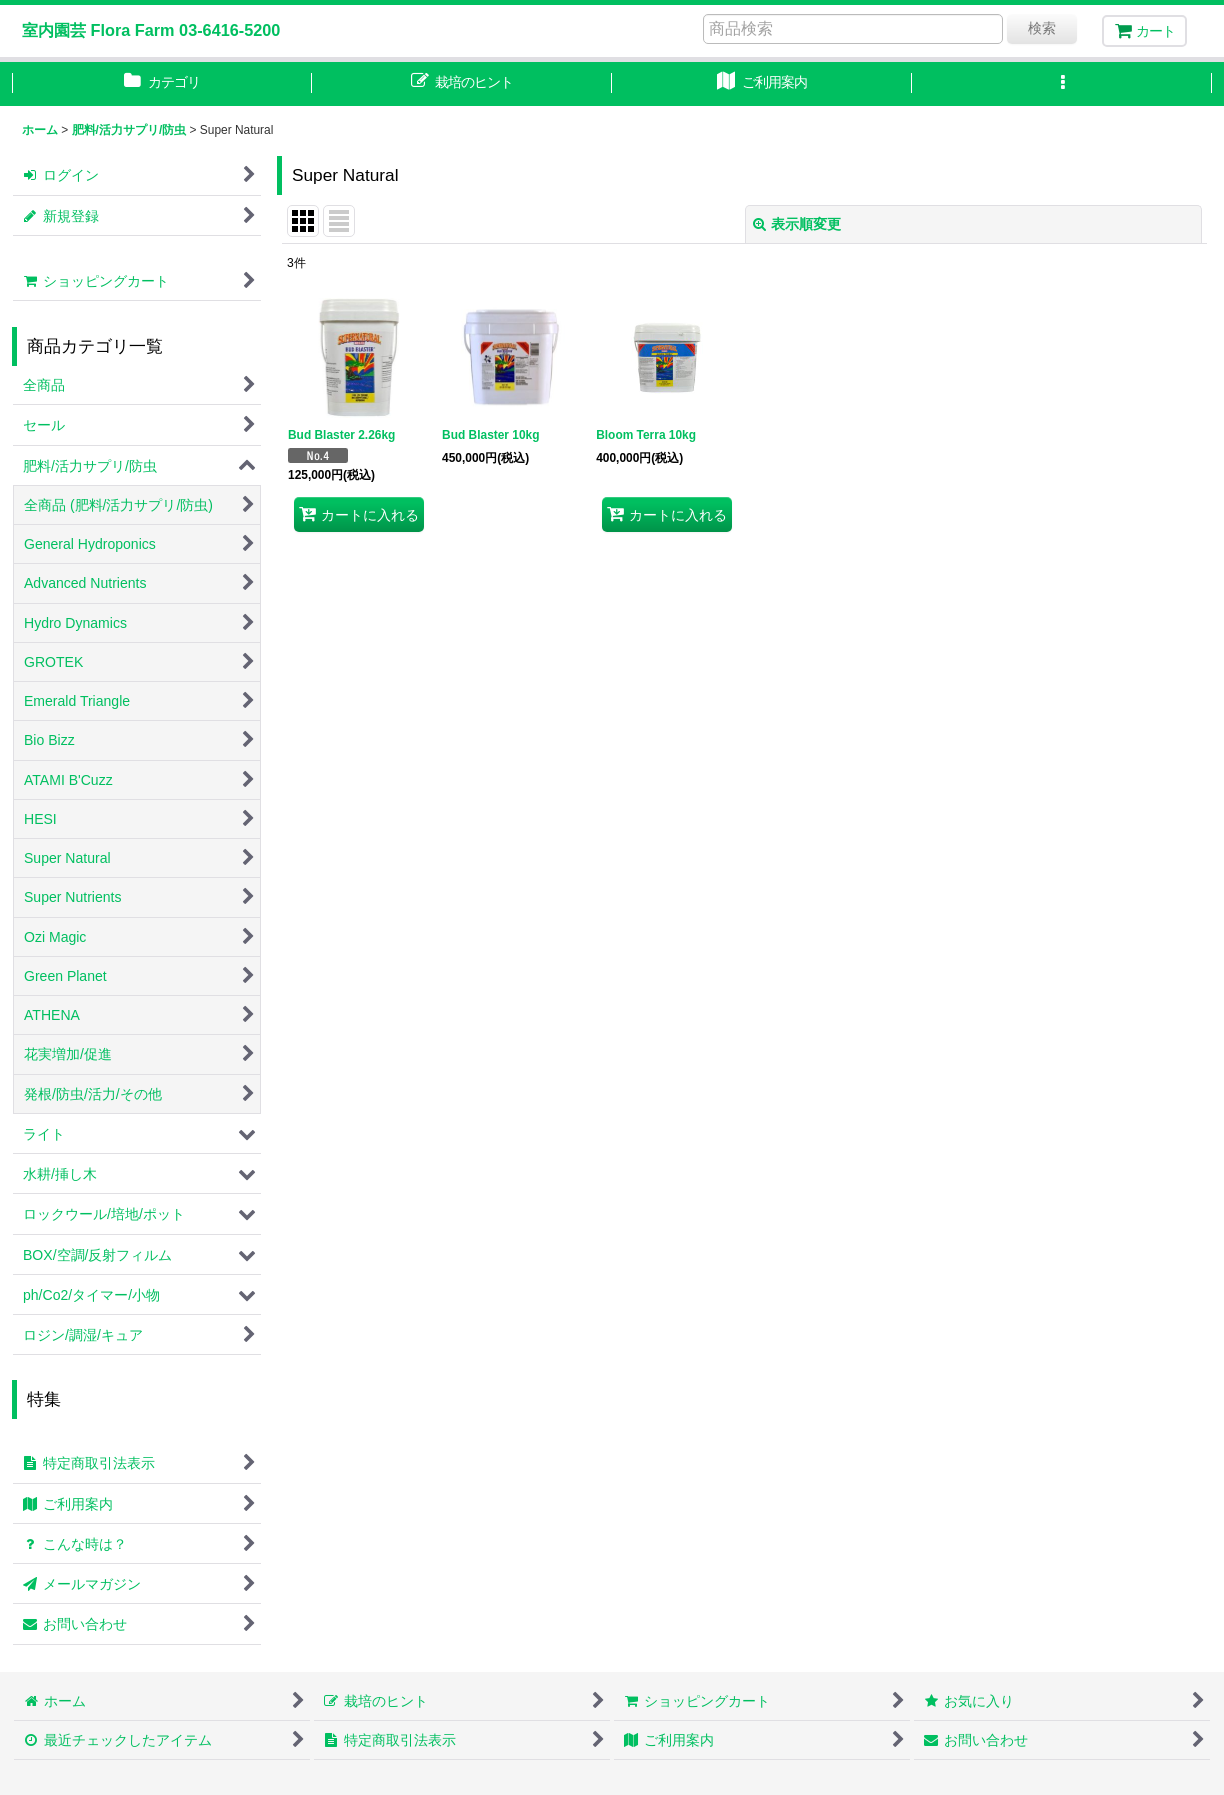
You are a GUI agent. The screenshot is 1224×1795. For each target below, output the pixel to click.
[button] (1062, 84)
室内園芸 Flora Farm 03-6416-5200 (151, 30)
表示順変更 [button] (797, 224)
